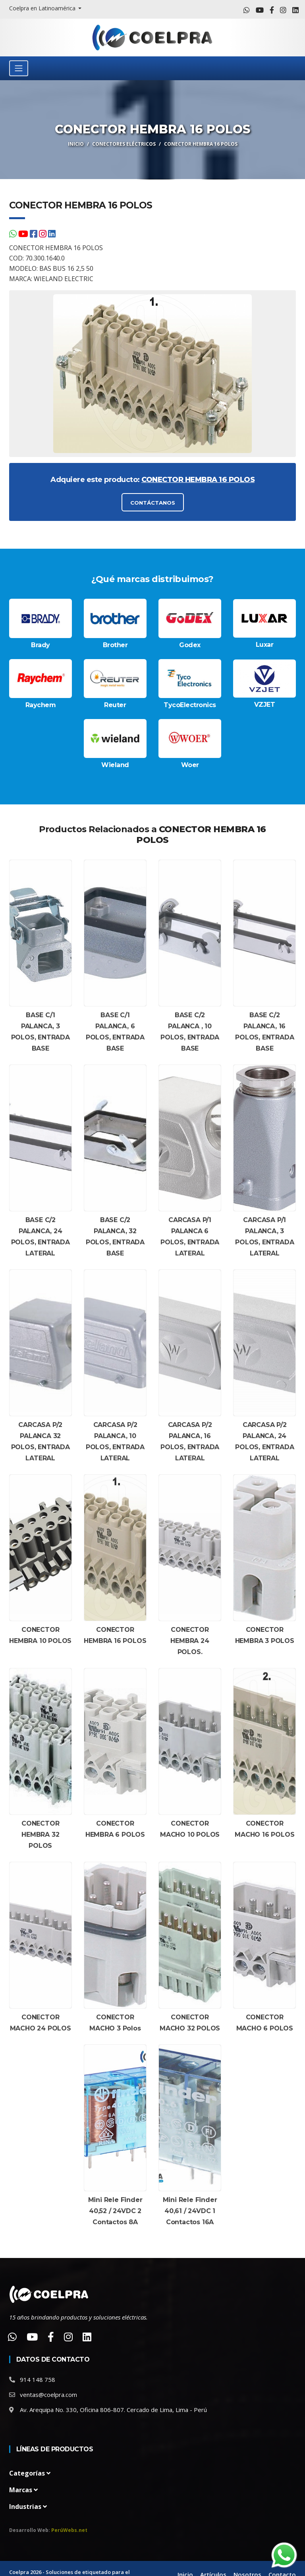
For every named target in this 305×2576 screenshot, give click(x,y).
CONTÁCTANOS (152, 502)
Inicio (76, 144)
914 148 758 (37, 2380)
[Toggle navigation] (18, 68)
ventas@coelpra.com (48, 2395)
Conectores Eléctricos (124, 144)
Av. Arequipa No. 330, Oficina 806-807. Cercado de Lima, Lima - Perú (113, 2410)
